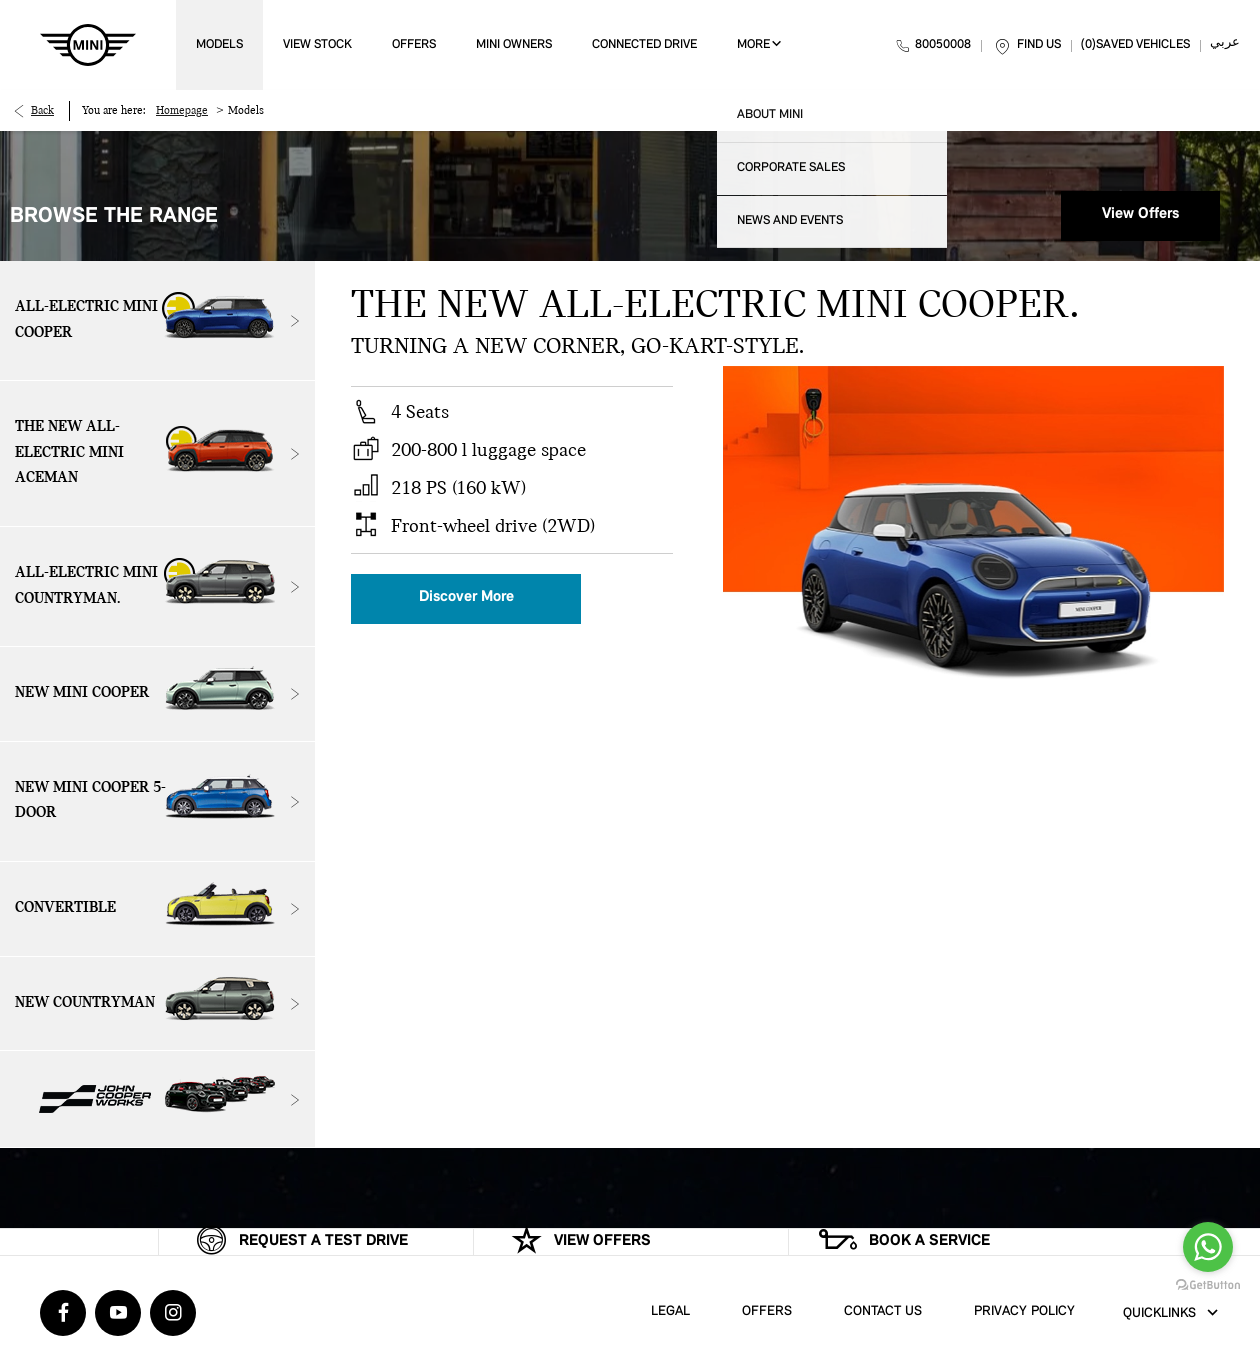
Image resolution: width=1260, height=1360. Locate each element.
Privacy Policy (1024, 1311)
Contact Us (883, 1311)
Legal (670, 1311)
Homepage (182, 111)
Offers (767, 1311)
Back (42, 111)
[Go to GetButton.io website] (1208, 1285)
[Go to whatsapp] (1208, 1247)
